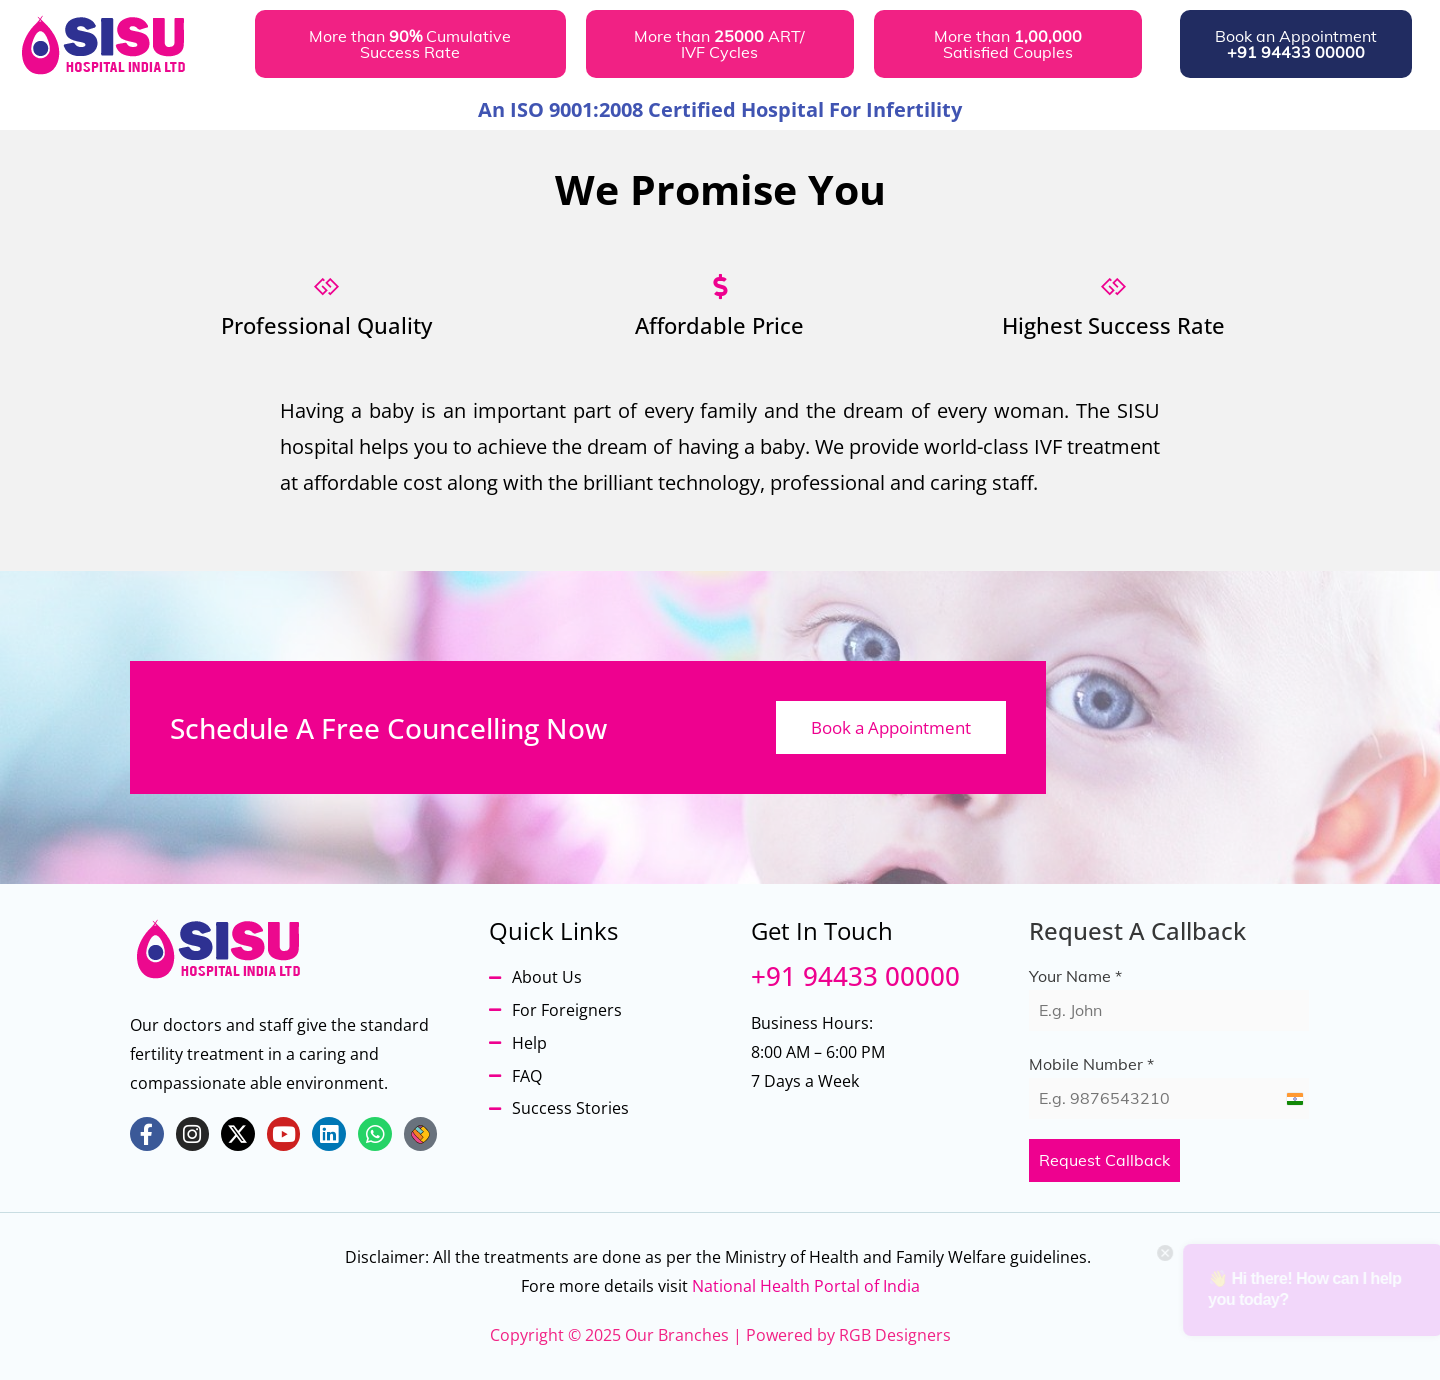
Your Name (1075, 976)
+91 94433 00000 (855, 976)
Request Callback (1104, 1160)
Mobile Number (1091, 1064)
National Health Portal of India (806, 1286)
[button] (410, 44)
